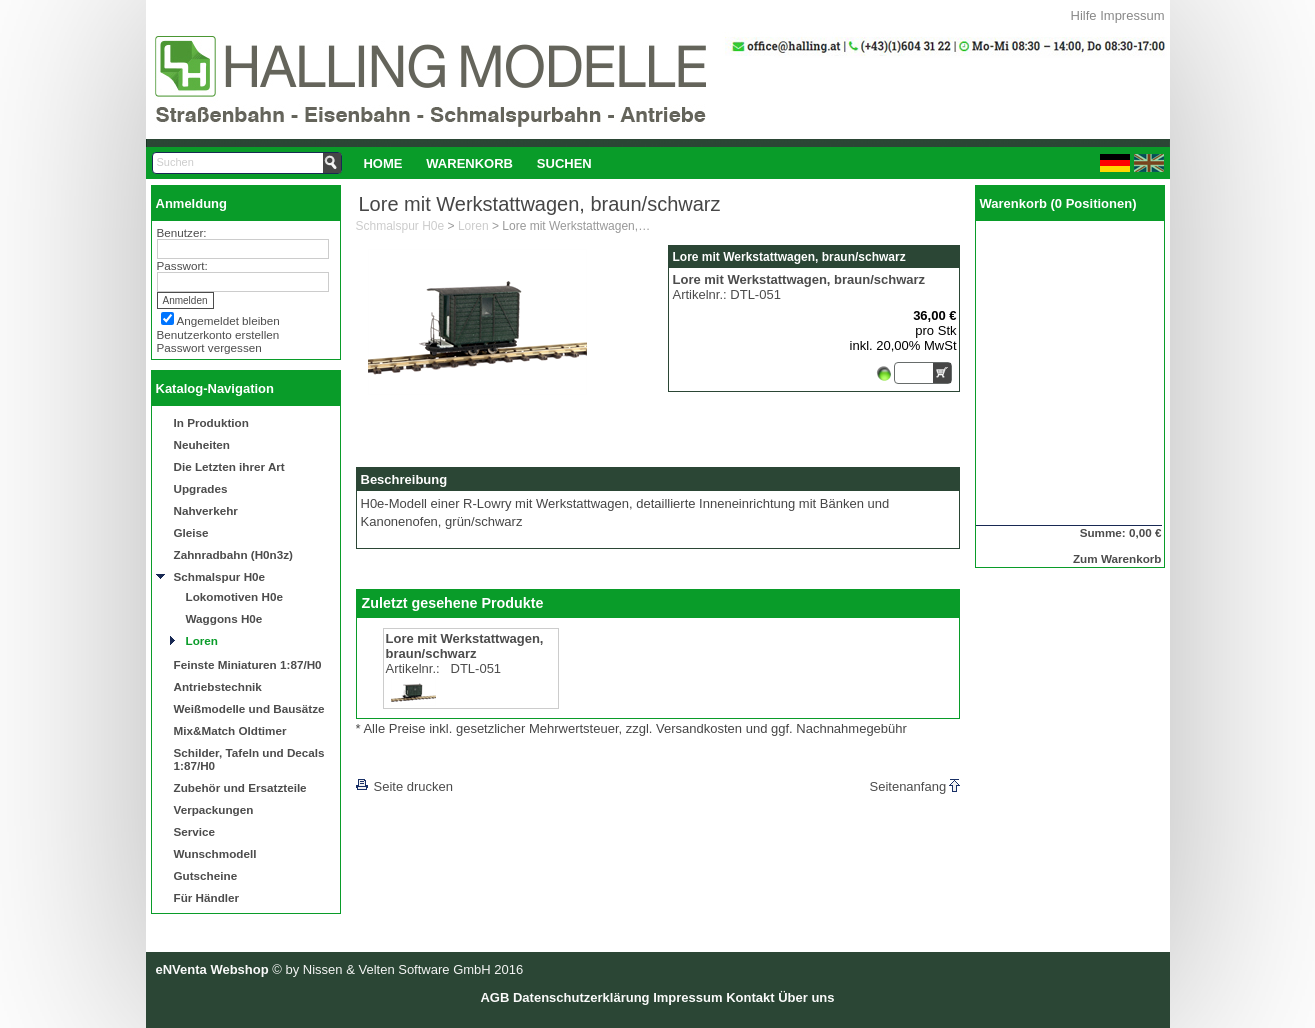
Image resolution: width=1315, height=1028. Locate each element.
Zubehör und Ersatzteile (240, 787)
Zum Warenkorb (1117, 558)
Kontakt (750, 997)
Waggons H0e (224, 618)
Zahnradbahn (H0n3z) (233, 554)
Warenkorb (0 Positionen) (1058, 203)
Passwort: (182, 265)
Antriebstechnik (218, 686)
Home (382, 163)
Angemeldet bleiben (228, 320)
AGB (494, 997)
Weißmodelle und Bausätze (249, 708)
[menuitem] (383, 163)
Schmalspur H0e (220, 576)
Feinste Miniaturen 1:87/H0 (248, 664)
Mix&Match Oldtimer (230, 730)
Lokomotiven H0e (234, 596)
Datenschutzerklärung (581, 997)
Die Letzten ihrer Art (229, 466)
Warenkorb (469, 163)
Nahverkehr (206, 510)
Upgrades (201, 488)
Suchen (564, 163)
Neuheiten (202, 444)
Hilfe (1084, 15)
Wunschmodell (215, 853)
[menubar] (478, 163)
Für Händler (207, 897)
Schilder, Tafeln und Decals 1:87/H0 (249, 759)
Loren (202, 640)
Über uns (806, 997)
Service (195, 831)
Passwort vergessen (209, 347)
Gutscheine (206, 875)
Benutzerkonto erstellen (218, 334)
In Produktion (211, 422)
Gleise (191, 532)
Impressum (1132, 15)
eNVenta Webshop (212, 969)
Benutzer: (182, 232)
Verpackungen (214, 809)
